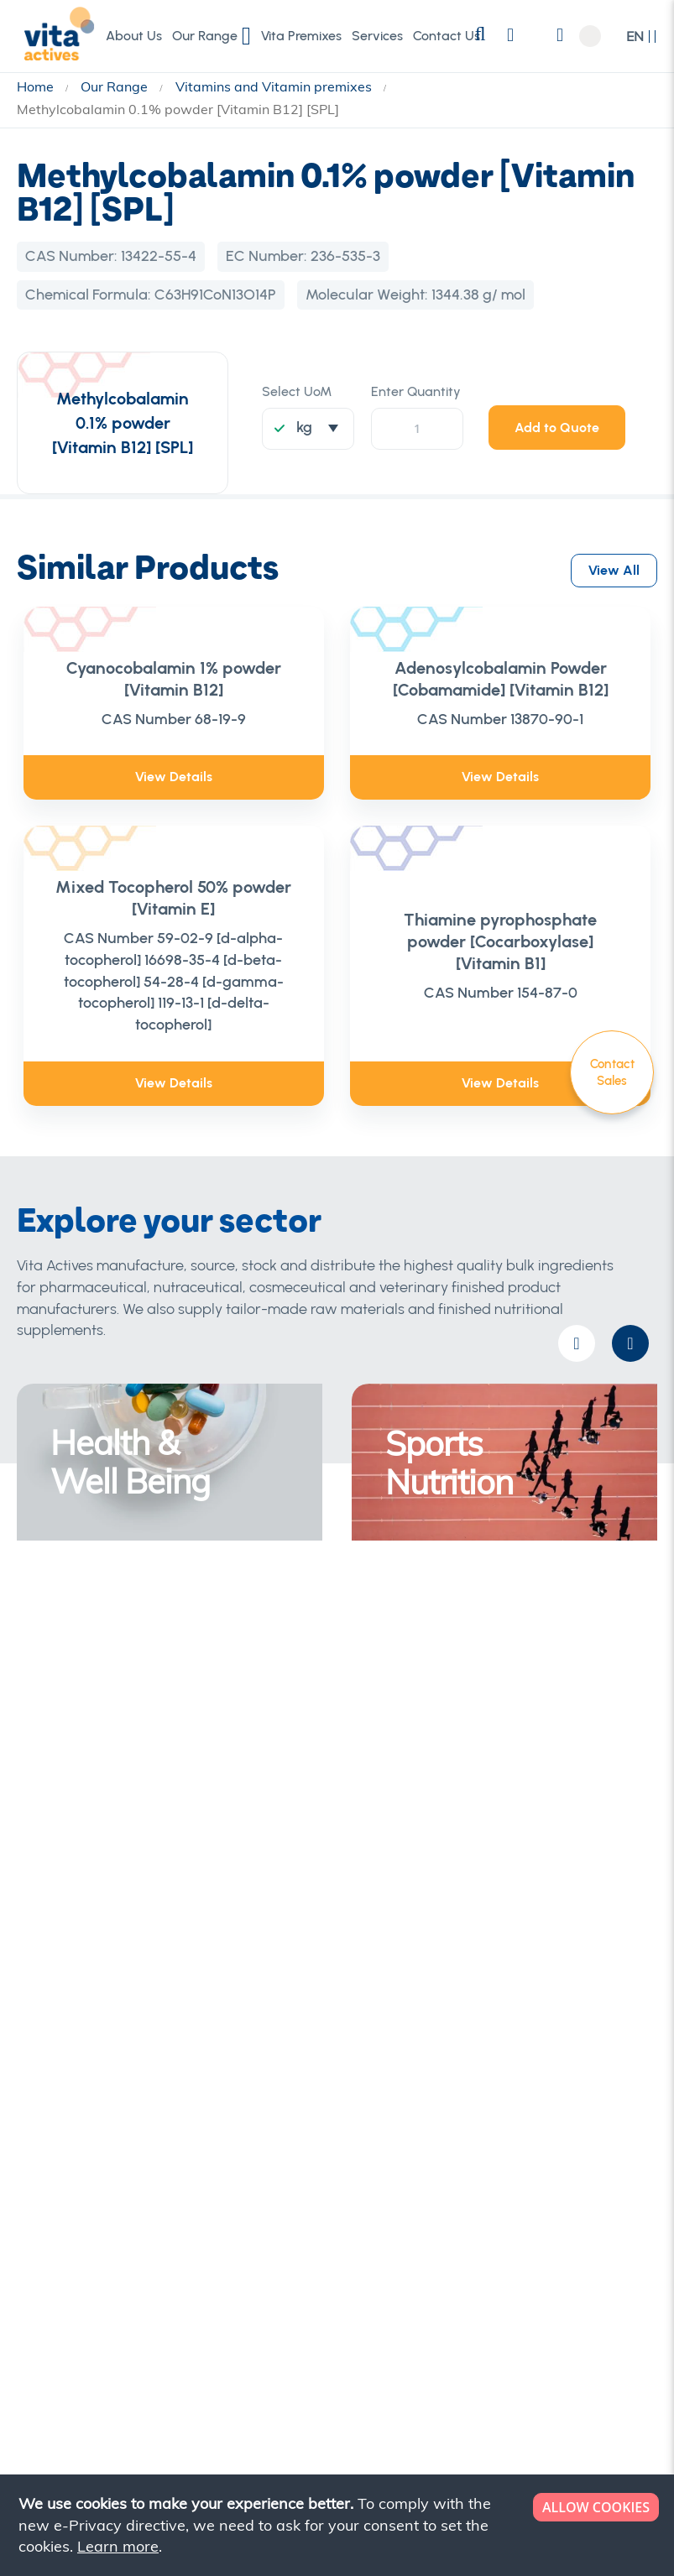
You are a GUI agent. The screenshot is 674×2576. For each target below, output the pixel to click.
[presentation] (630, 1343)
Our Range (116, 86)
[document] (338, 2525)
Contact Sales (612, 1072)
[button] (641, 36)
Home (37, 86)
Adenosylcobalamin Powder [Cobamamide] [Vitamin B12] (501, 679)
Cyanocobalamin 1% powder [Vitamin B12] (173, 679)
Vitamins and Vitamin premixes (275, 86)
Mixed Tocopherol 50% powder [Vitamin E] (173, 898)
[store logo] (54, 35)
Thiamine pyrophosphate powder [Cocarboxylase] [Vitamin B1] (500, 941)
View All (614, 566)
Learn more (118, 2546)
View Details (173, 777)
